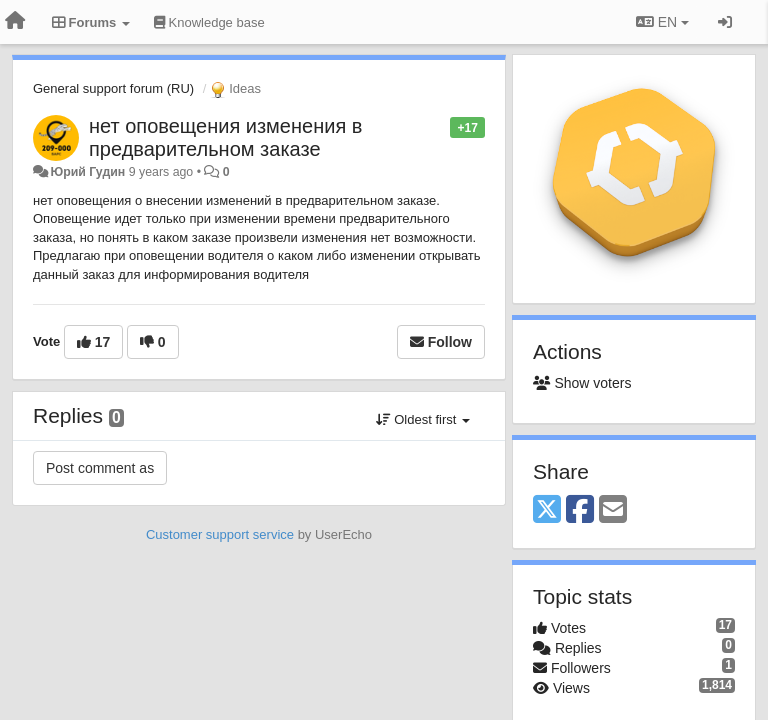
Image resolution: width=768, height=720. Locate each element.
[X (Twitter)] (547, 510)
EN (662, 22)
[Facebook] (580, 510)
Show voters (582, 383)
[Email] (613, 510)
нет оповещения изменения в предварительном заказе (225, 137)
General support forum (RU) (113, 88)
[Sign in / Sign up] (725, 22)
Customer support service (220, 534)
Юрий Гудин (87, 172)
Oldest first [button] (423, 419)
